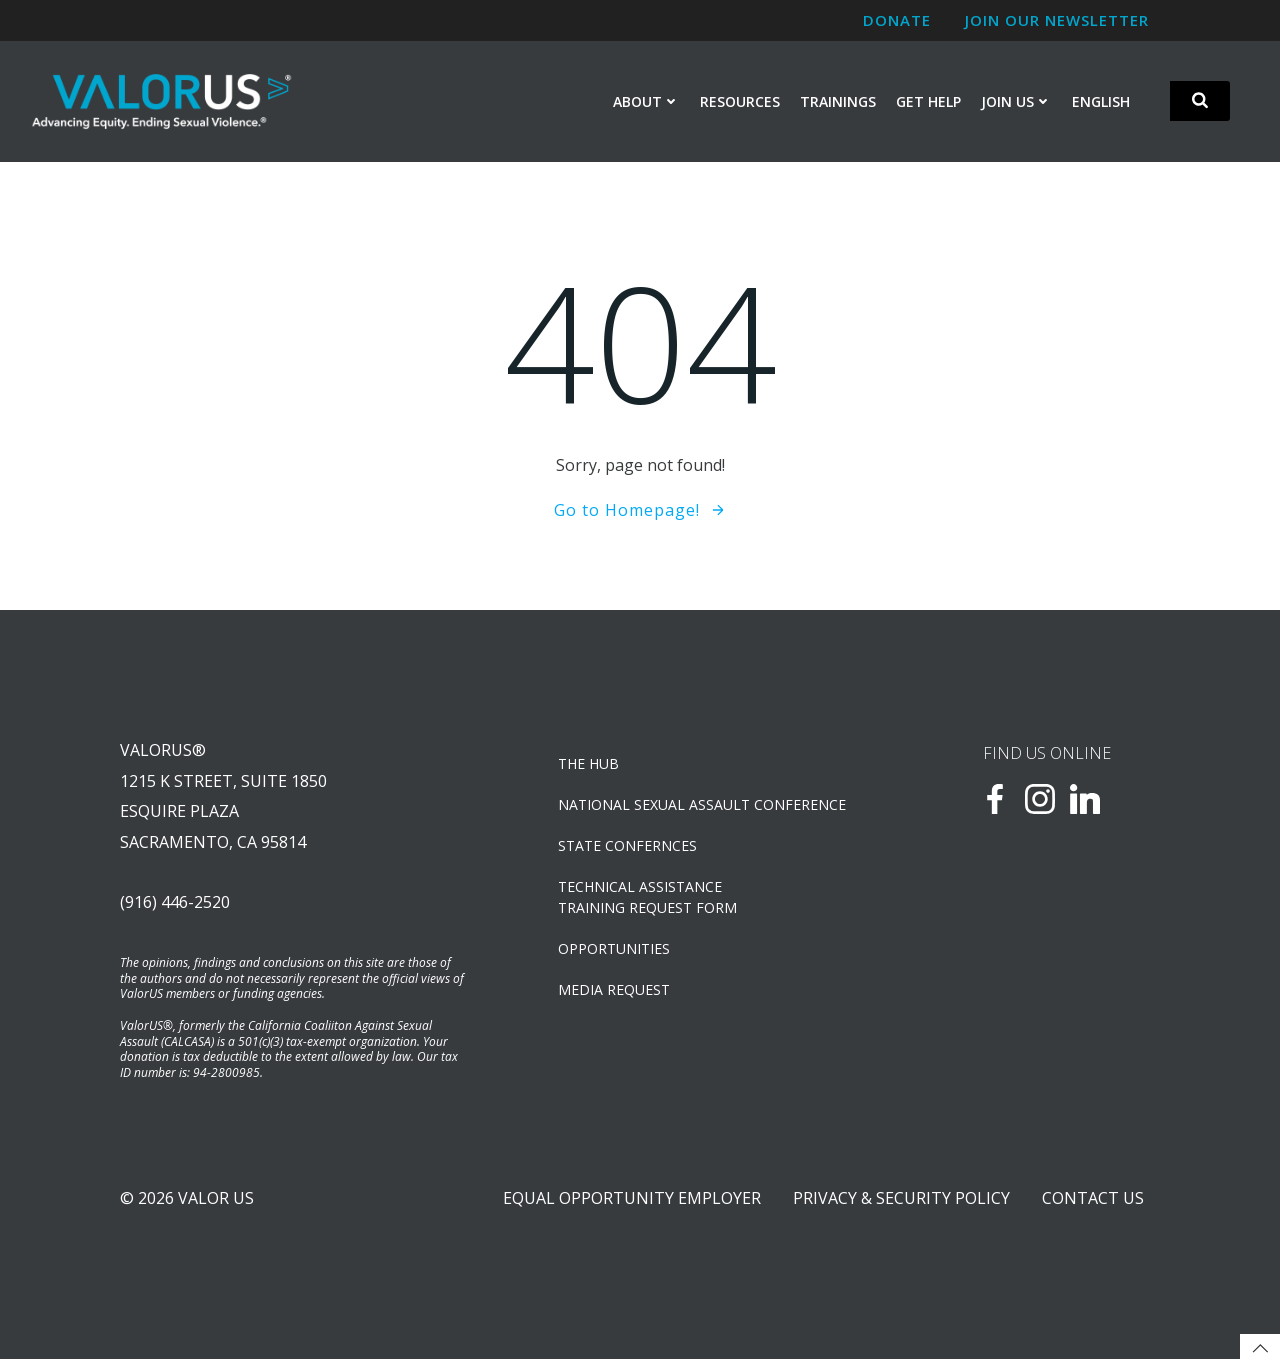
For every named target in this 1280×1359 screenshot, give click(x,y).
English (1101, 101)
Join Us (1016, 101)
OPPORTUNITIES (614, 948)
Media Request (614, 989)
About (646, 101)
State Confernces (627, 845)
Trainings (838, 101)
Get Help (928, 101)
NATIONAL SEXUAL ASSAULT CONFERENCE (701, 804)
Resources (740, 101)
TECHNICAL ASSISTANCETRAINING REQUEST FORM (647, 897)
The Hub (588, 763)
